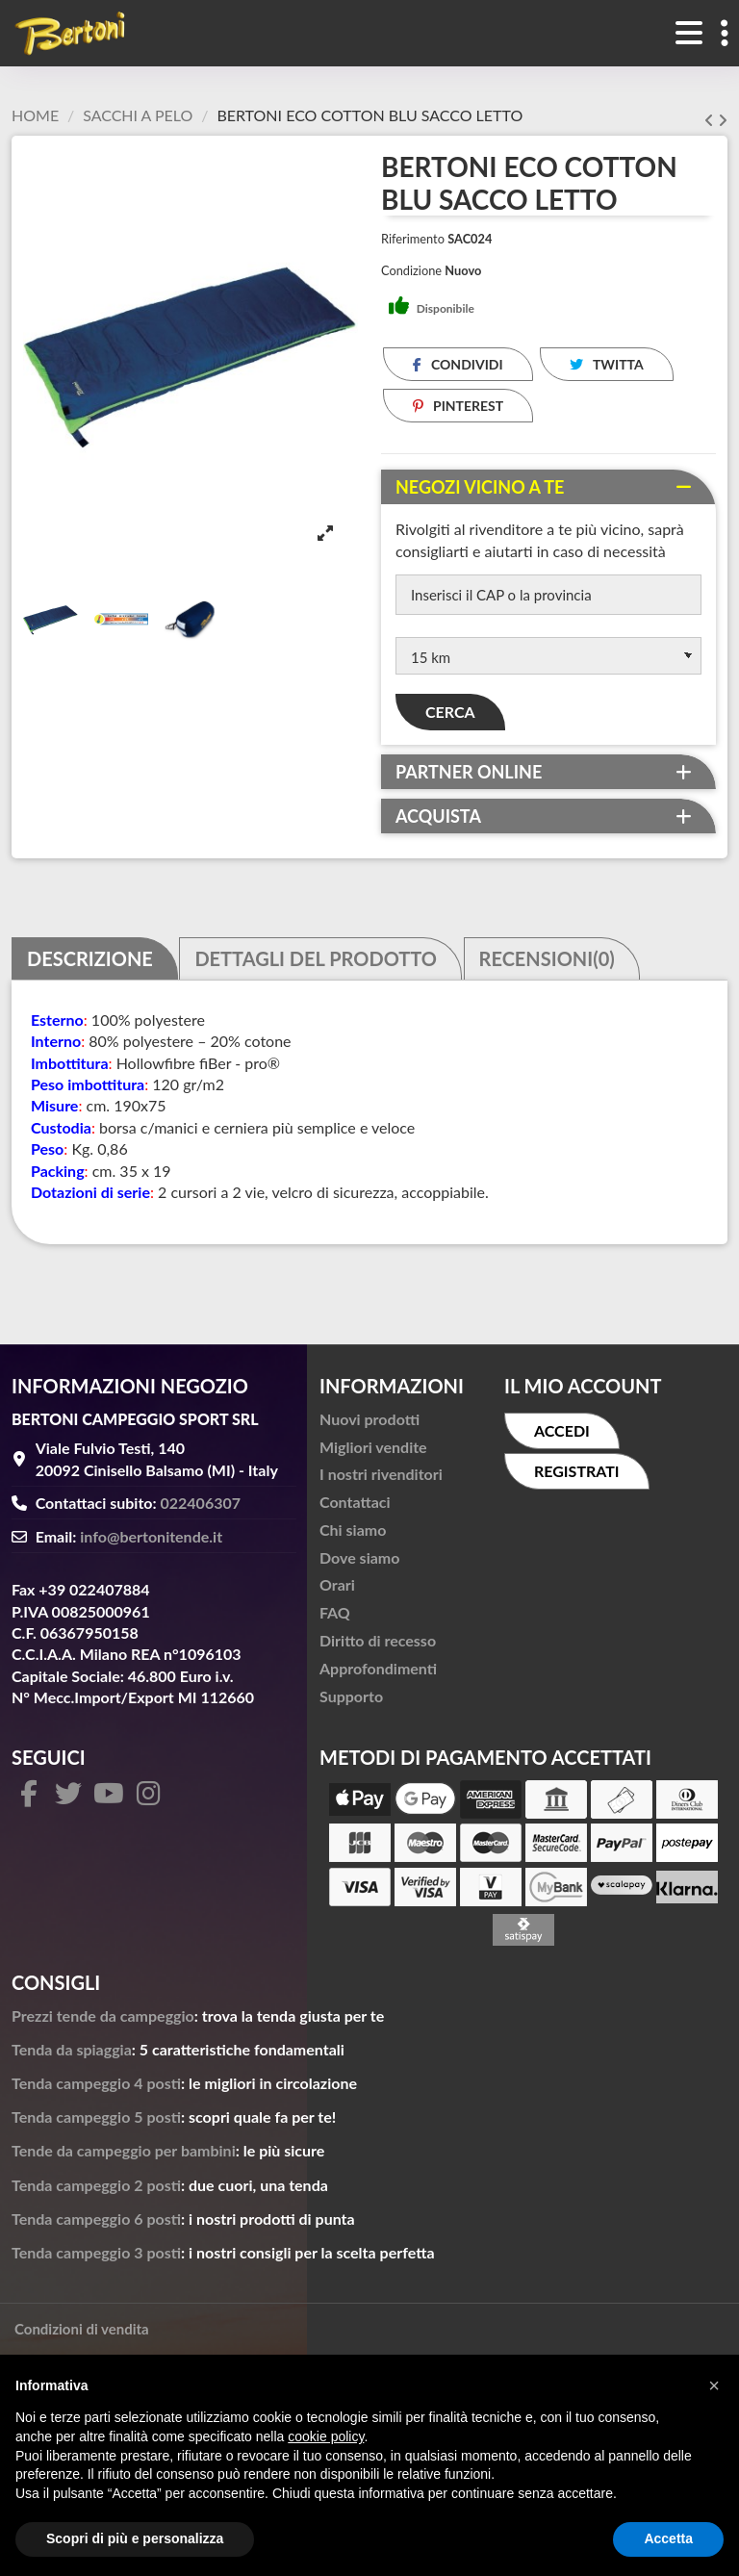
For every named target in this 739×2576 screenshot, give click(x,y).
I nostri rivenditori (381, 1479)
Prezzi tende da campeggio (103, 2020)
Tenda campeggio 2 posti (96, 2190)
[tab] (548, 487)
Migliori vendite (373, 1451)
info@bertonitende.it (151, 1541)
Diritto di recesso (377, 1645)
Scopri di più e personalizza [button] (134, 2538)
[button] (714, 2385)
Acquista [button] (438, 821)
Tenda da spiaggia (72, 2054)
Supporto (351, 1701)
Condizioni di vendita (81, 2334)
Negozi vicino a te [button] (479, 487)
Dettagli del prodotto (315, 964)
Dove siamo (359, 1562)
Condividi (458, 364)
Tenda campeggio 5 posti (96, 2121)
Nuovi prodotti (369, 1424)
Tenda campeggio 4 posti (96, 2088)
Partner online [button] (468, 776)
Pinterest (458, 405)
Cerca (450, 716)
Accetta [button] (668, 2538)
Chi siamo (352, 1534)
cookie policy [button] (326, 2436)
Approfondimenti (378, 1673)
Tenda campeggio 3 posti (96, 2257)
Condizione (411, 270)
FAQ (334, 1618)
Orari (337, 1590)
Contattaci (355, 1506)
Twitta (607, 364)
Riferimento (413, 238)
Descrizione (90, 964)
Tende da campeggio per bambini (124, 2156)
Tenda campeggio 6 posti (96, 2223)
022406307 (201, 1508)
